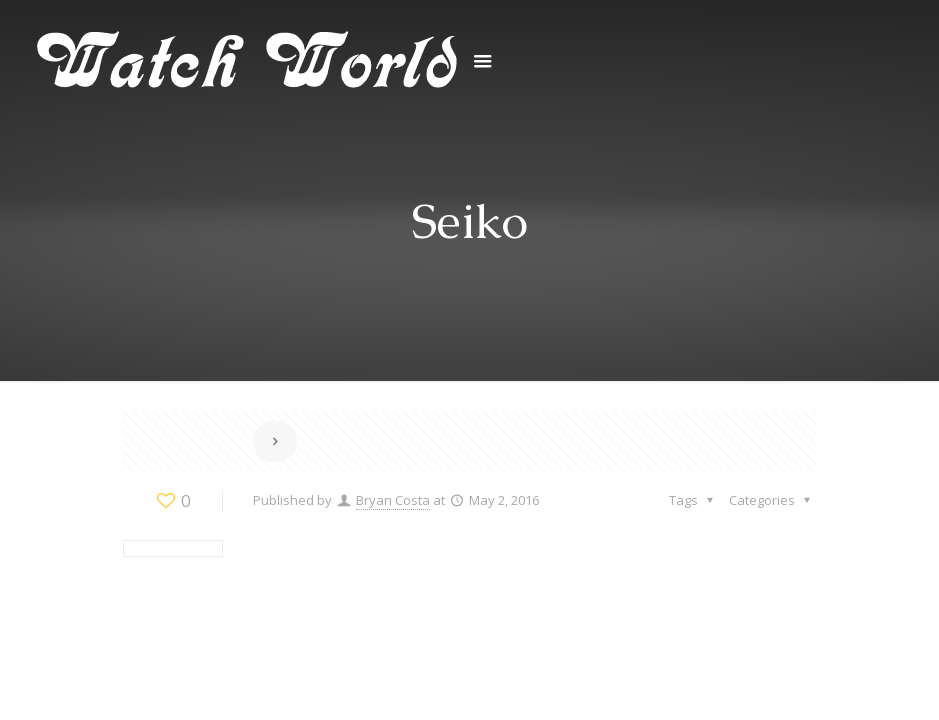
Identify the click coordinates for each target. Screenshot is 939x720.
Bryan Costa (393, 500)
